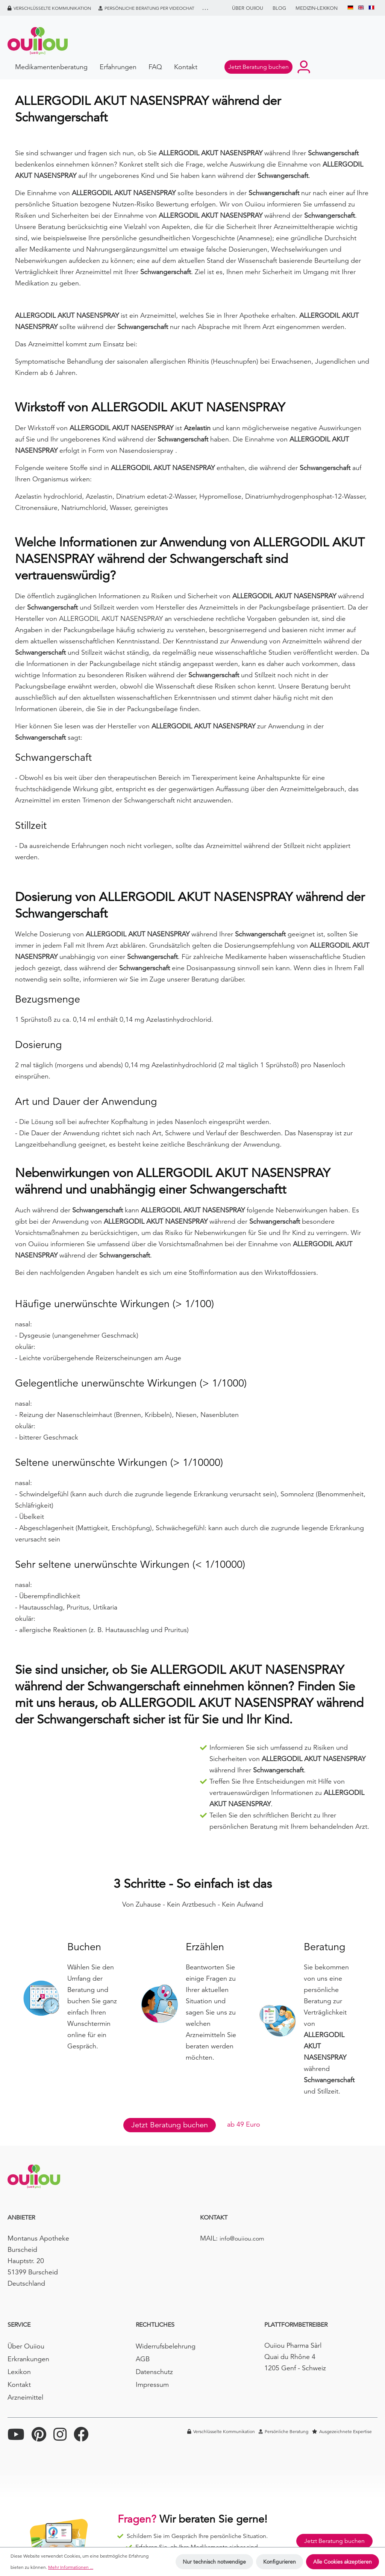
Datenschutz (154, 2371)
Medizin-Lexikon (317, 8)
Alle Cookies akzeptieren (342, 2561)
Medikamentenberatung (51, 66)
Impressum (152, 2384)
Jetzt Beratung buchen (169, 2125)
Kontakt (185, 66)
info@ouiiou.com (242, 2238)
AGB (143, 2359)
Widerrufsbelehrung (166, 2346)
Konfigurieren (279, 2561)
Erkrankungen (28, 2359)
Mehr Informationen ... (70, 2567)
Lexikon (19, 2371)
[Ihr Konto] (303, 67)
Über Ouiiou (247, 8)
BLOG (279, 8)
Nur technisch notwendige (214, 2561)
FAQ (155, 66)
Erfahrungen (118, 66)
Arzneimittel (25, 2397)
